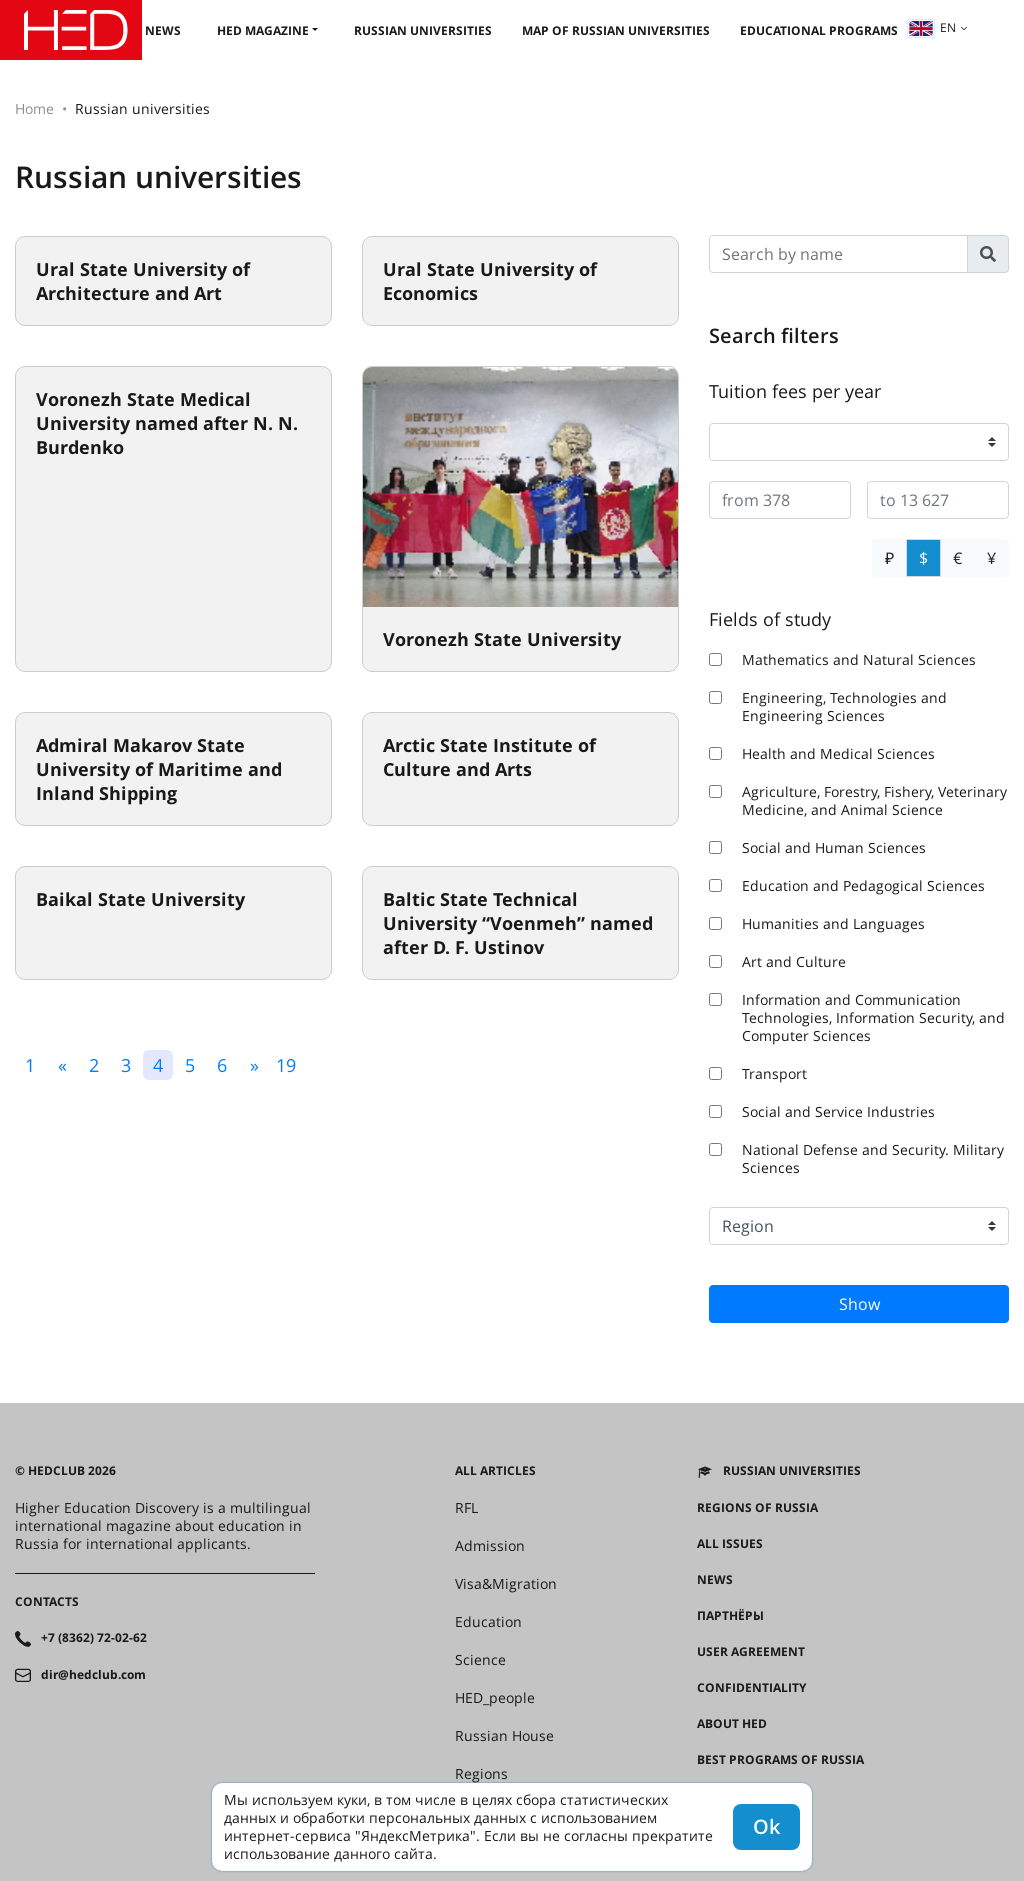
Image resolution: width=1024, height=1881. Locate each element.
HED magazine (263, 30)
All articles (495, 1471)
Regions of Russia (757, 1508)
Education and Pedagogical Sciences (847, 886)
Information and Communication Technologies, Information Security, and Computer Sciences (857, 1018)
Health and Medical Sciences (822, 754)
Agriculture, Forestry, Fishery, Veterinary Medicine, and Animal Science (858, 801)
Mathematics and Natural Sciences (842, 660)
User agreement (751, 1652)
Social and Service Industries (822, 1112)
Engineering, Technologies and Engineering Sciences (828, 707)
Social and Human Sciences (817, 848)
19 (286, 1065)
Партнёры (730, 1616)
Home (34, 108)
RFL (466, 1508)
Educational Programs (819, 30)
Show (859, 1304)
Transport (758, 1074)
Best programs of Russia (780, 1760)
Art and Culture (777, 962)
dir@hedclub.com (93, 1675)
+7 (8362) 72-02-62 (94, 1638)
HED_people (495, 1698)
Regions (481, 1774)
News (163, 30)
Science (480, 1660)
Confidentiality (751, 1688)
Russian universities (423, 30)
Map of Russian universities (616, 30)
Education (488, 1622)
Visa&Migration (506, 1584)
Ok (766, 1826)
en (932, 27)
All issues (730, 1544)
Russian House (504, 1736)
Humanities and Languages (817, 924)
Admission (490, 1546)
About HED (732, 1724)
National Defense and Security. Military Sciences (856, 1159)
